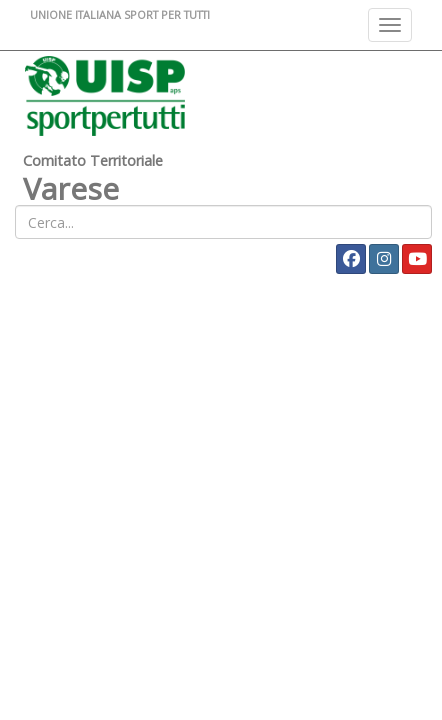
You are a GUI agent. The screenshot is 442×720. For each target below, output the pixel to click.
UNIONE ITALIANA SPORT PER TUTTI (120, 14)
